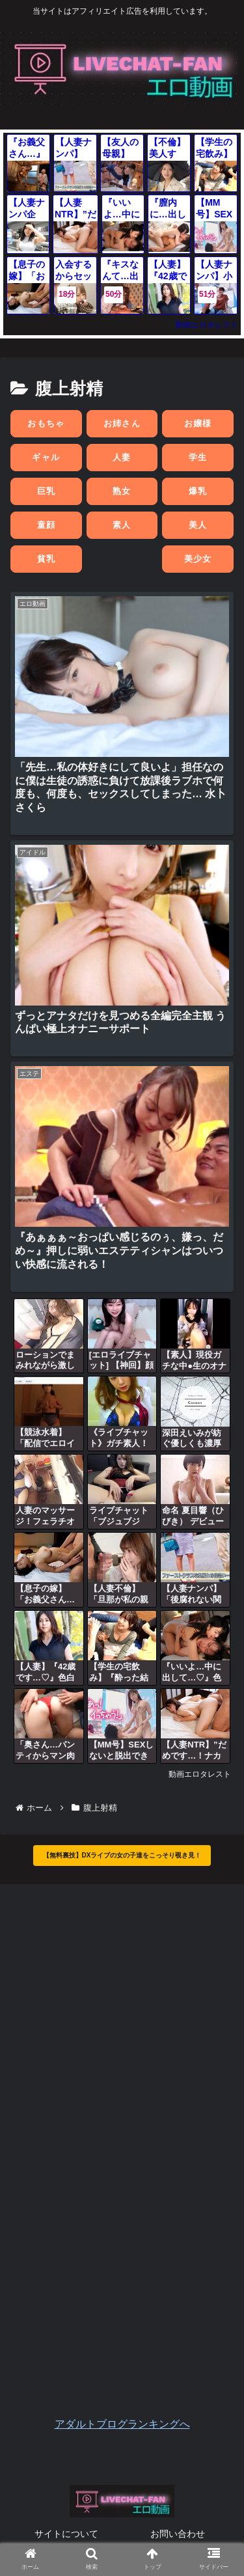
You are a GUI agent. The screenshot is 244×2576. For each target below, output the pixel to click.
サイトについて (66, 2533)
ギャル (46, 457)
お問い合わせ (177, 2533)
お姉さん (122, 423)
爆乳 (198, 491)
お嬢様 (198, 423)
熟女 (122, 491)
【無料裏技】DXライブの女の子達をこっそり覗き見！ (122, 1855)
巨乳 (46, 491)
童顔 (46, 525)
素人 (122, 525)
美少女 (198, 559)
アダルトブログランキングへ (122, 2424)
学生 (198, 457)
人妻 (122, 457)
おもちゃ (45, 423)
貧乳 (46, 559)
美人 (198, 525)
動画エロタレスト (207, 324)
